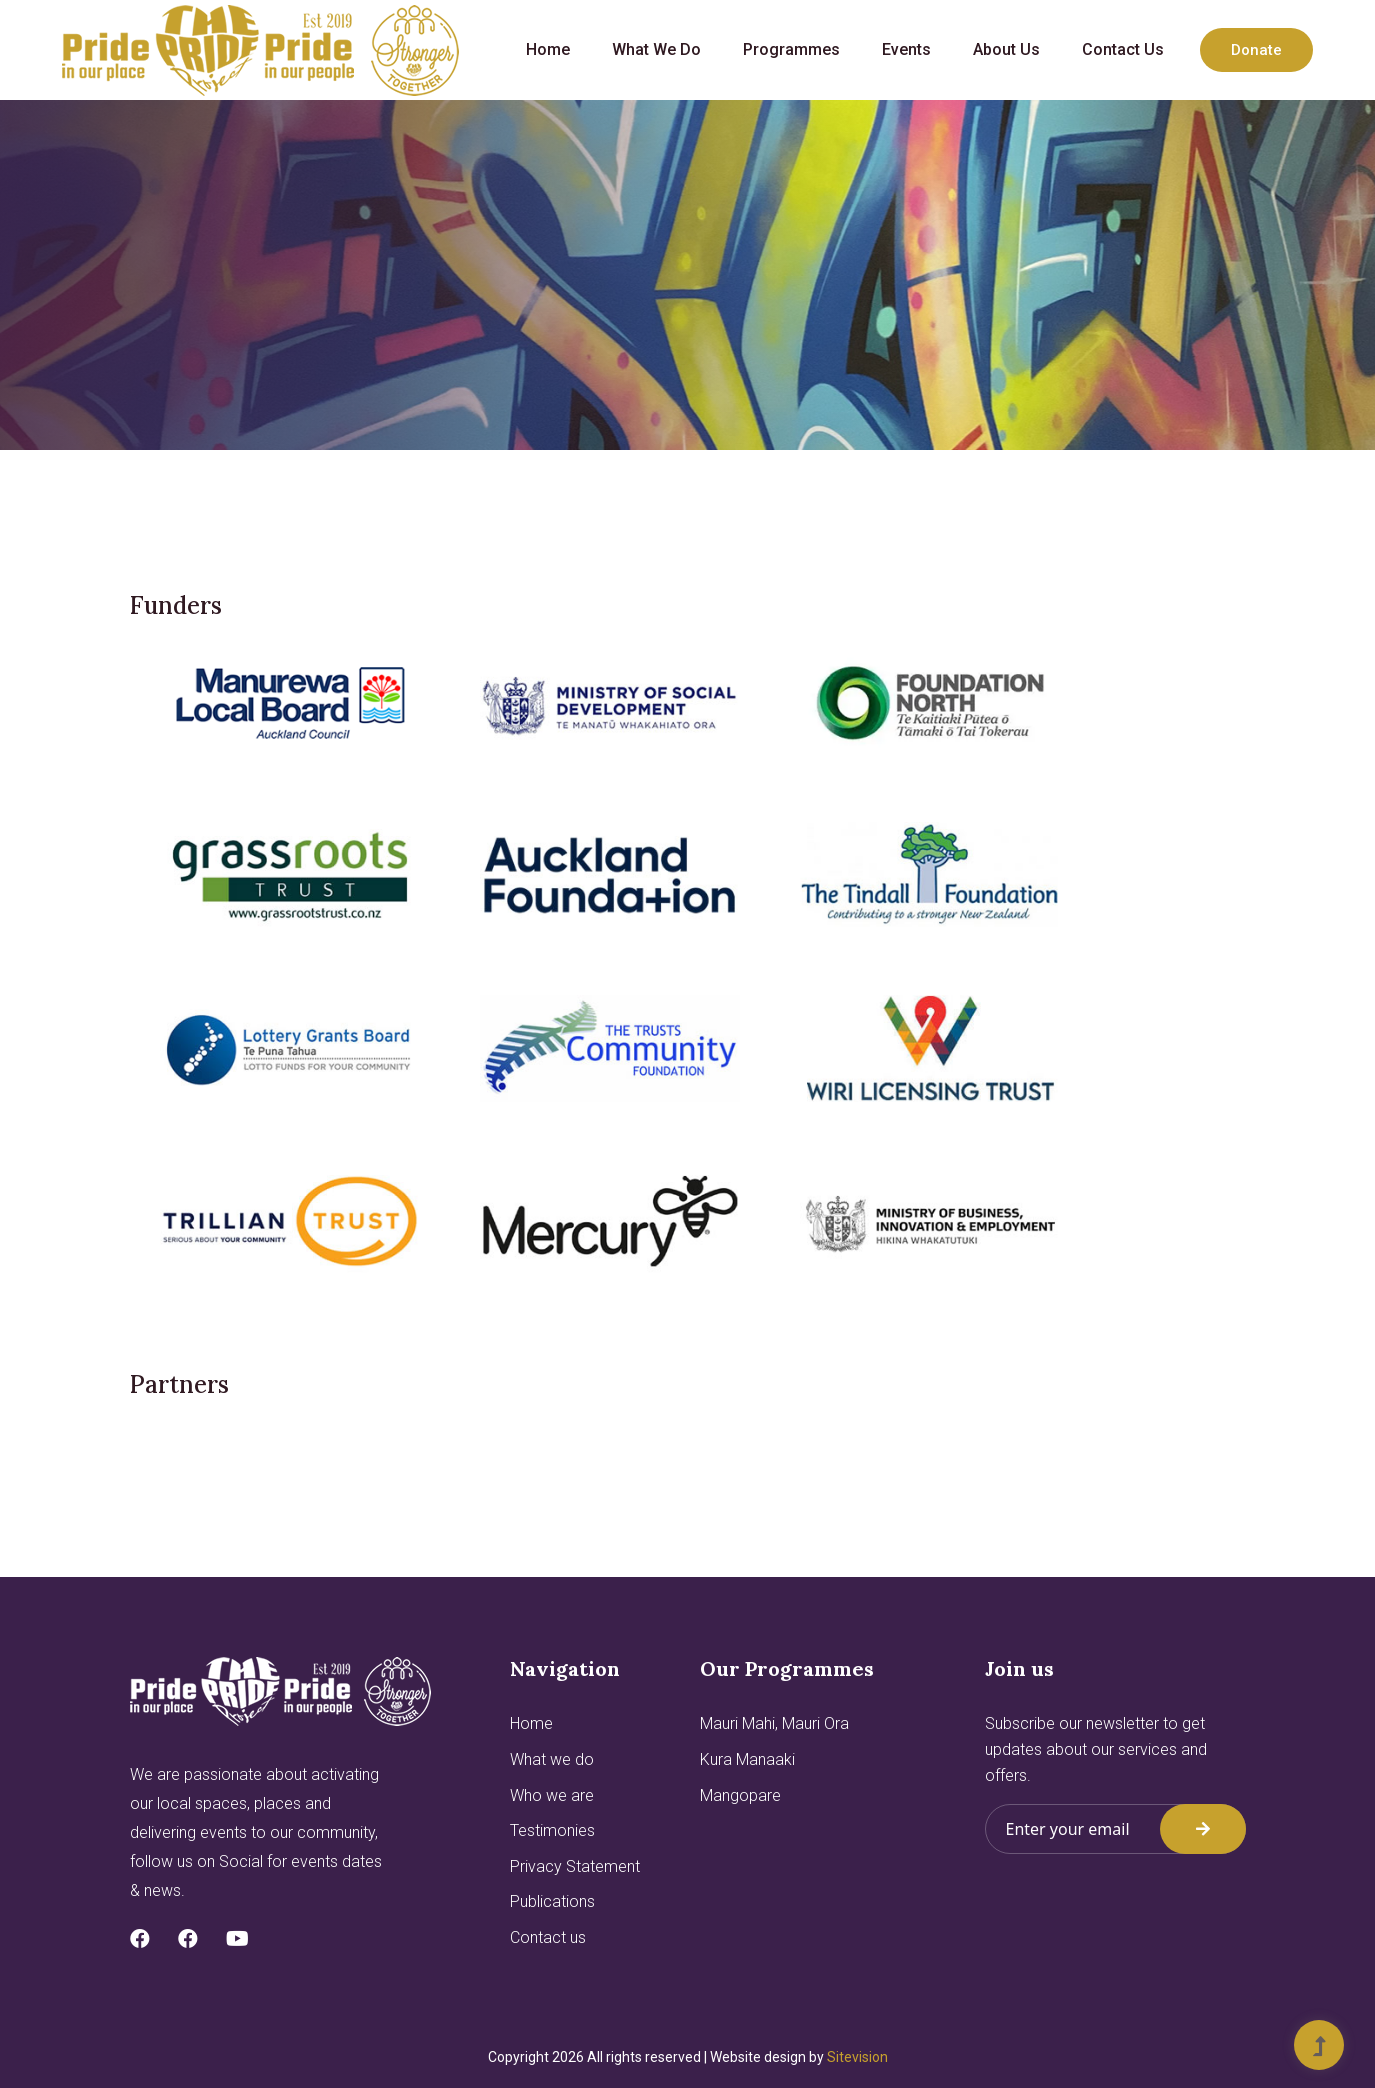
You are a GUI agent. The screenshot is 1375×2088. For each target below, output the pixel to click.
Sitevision (857, 2057)
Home (548, 49)
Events (906, 49)
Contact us (1123, 49)
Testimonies (552, 1830)
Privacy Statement (575, 1866)
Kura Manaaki (747, 1759)
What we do (656, 49)
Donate (1256, 50)
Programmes (791, 49)
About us (1006, 49)
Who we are (552, 1795)
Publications (552, 1901)
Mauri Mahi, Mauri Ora (774, 1723)
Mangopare (740, 1795)
